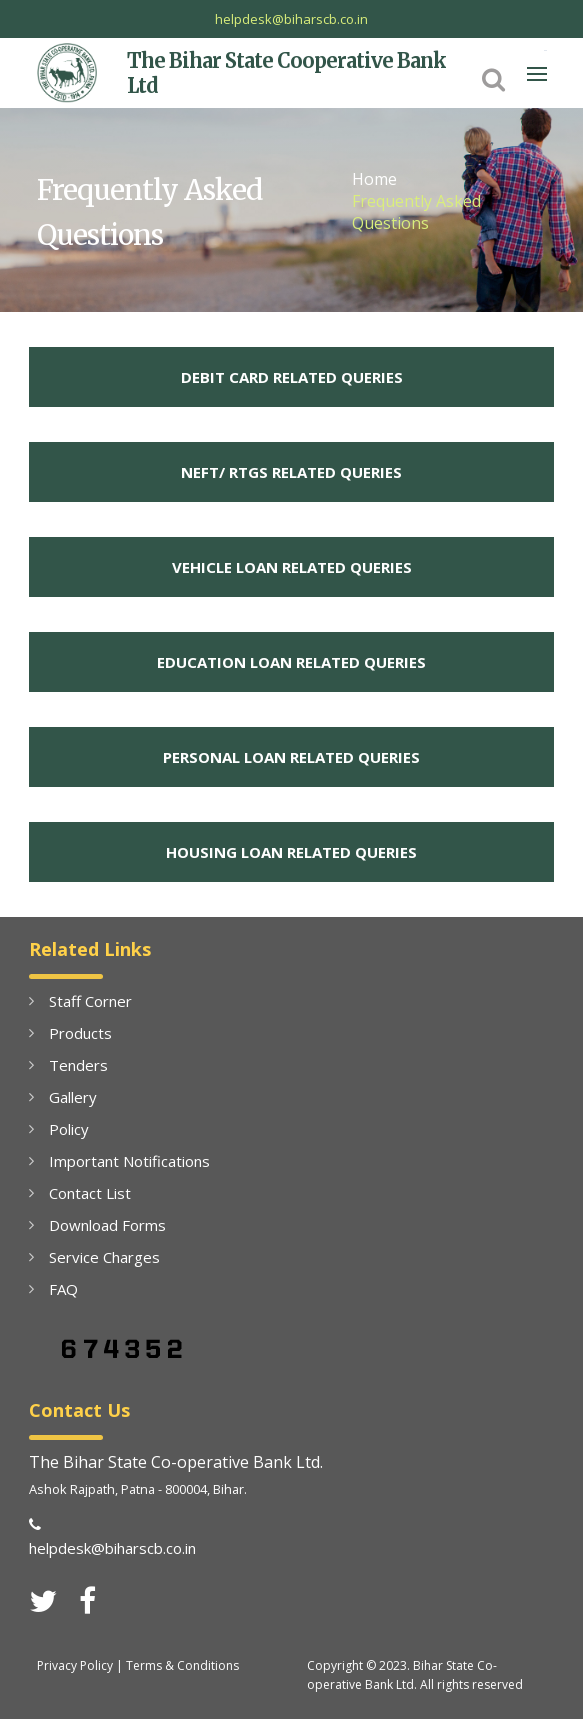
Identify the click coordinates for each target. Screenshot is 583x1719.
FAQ (63, 1289)
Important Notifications (129, 1161)
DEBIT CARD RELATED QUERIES (292, 377)
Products (80, 1033)
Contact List (90, 1193)
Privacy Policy (75, 1665)
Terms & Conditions (182, 1665)
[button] (494, 78)
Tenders (78, 1065)
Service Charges (104, 1257)
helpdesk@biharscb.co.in (291, 19)
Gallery (73, 1097)
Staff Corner (90, 1001)
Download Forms (107, 1225)
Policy (69, 1129)
